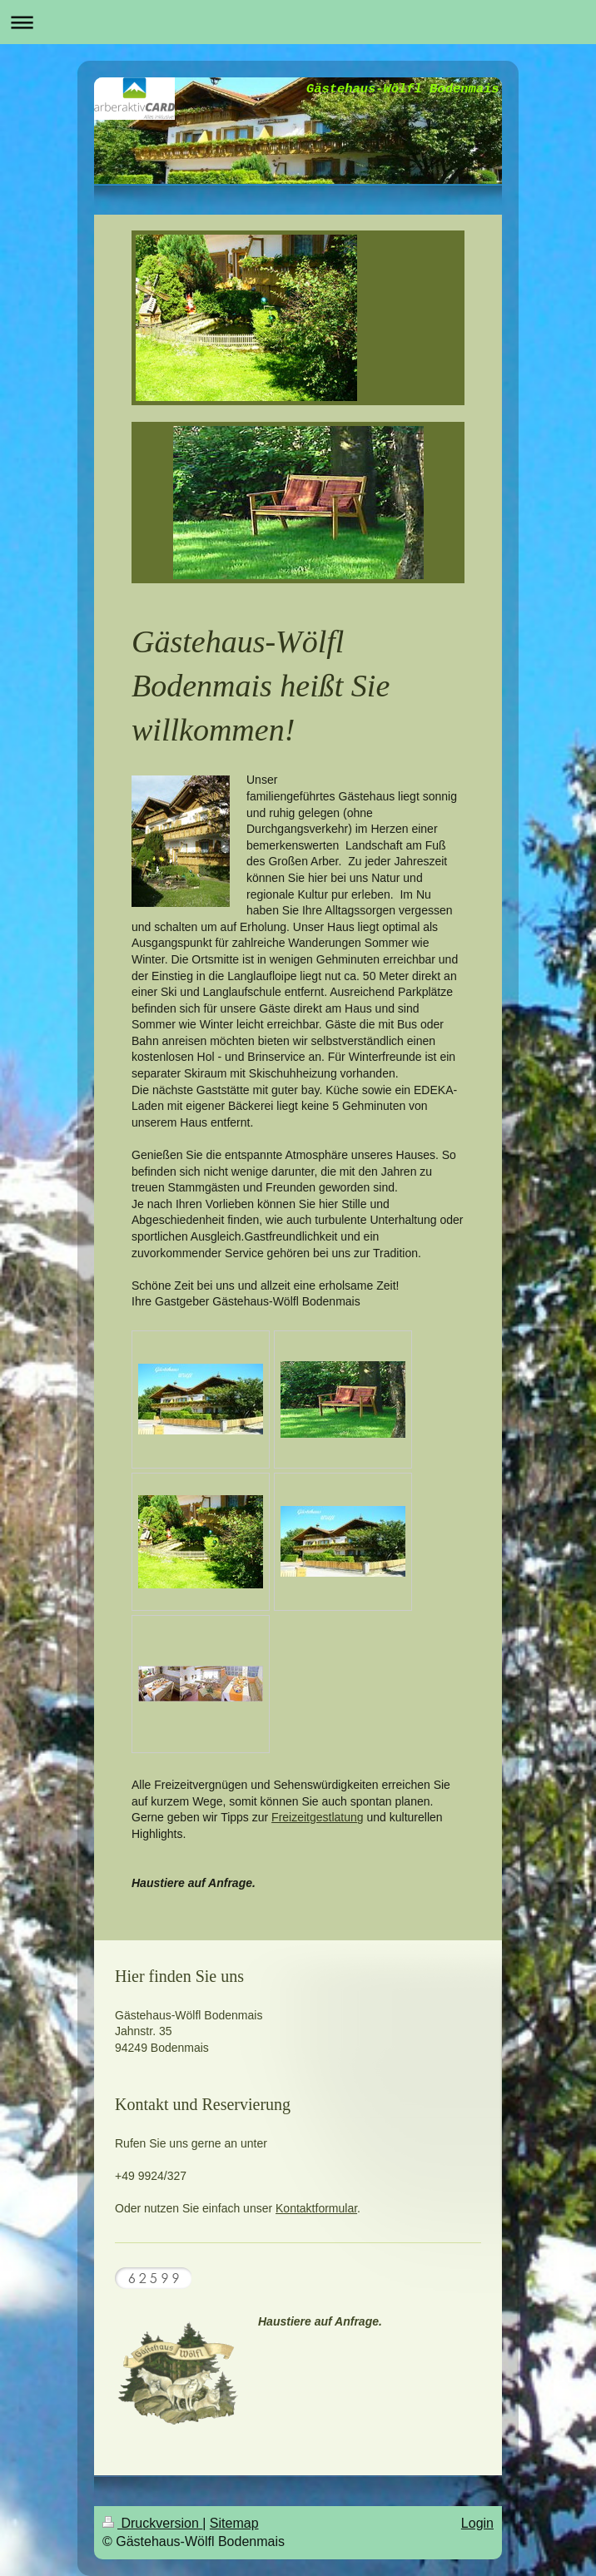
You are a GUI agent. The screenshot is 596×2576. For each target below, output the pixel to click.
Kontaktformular (316, 2208)
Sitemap (234, 2523)
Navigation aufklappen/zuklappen (298, 22)
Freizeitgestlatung (317, 1817)
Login (477, 2523)
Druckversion (152, 2523)
